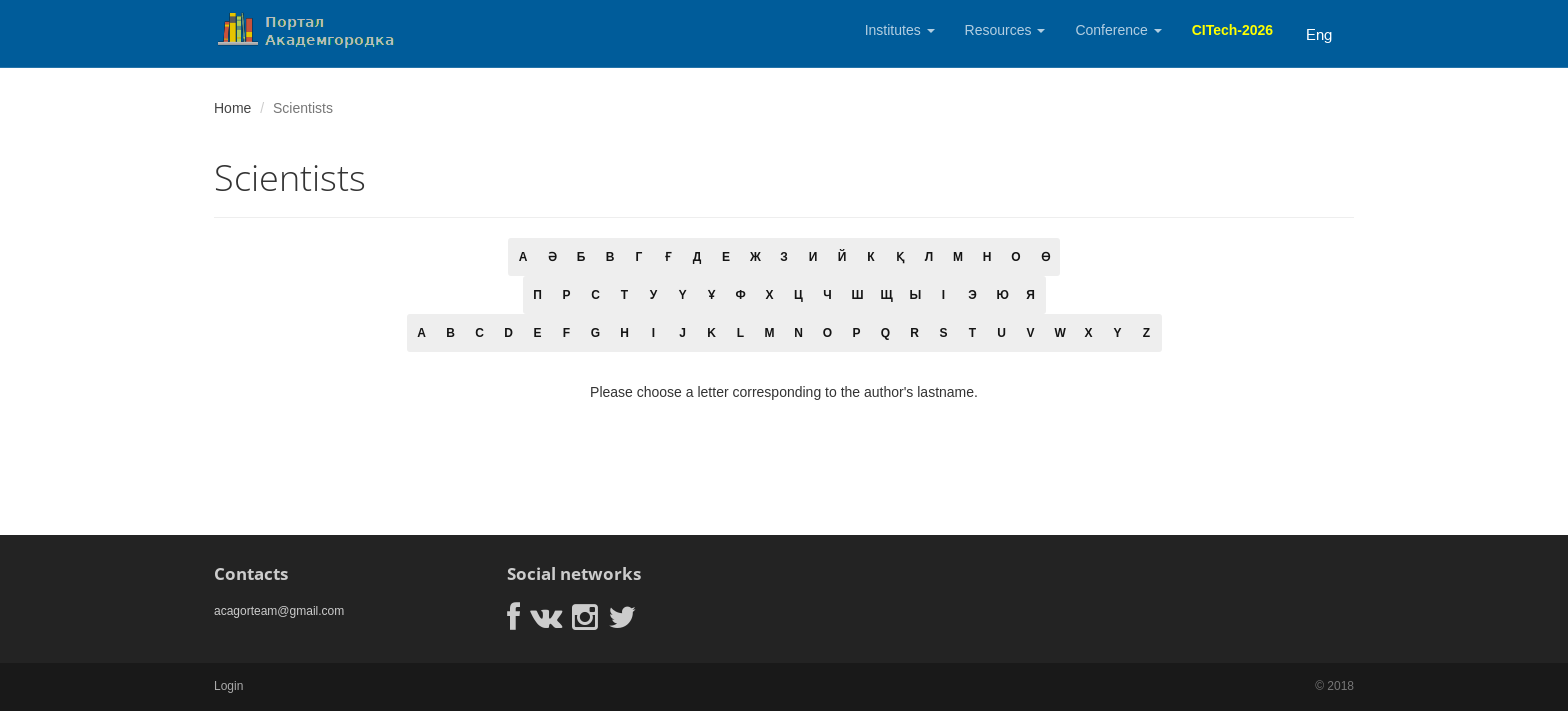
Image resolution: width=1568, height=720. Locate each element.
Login (228, 686)
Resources (1005, 30)
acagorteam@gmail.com (279, 611)
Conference (1118, 30)
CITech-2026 (1232, 30)
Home (232, 108)
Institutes (900, 30)
